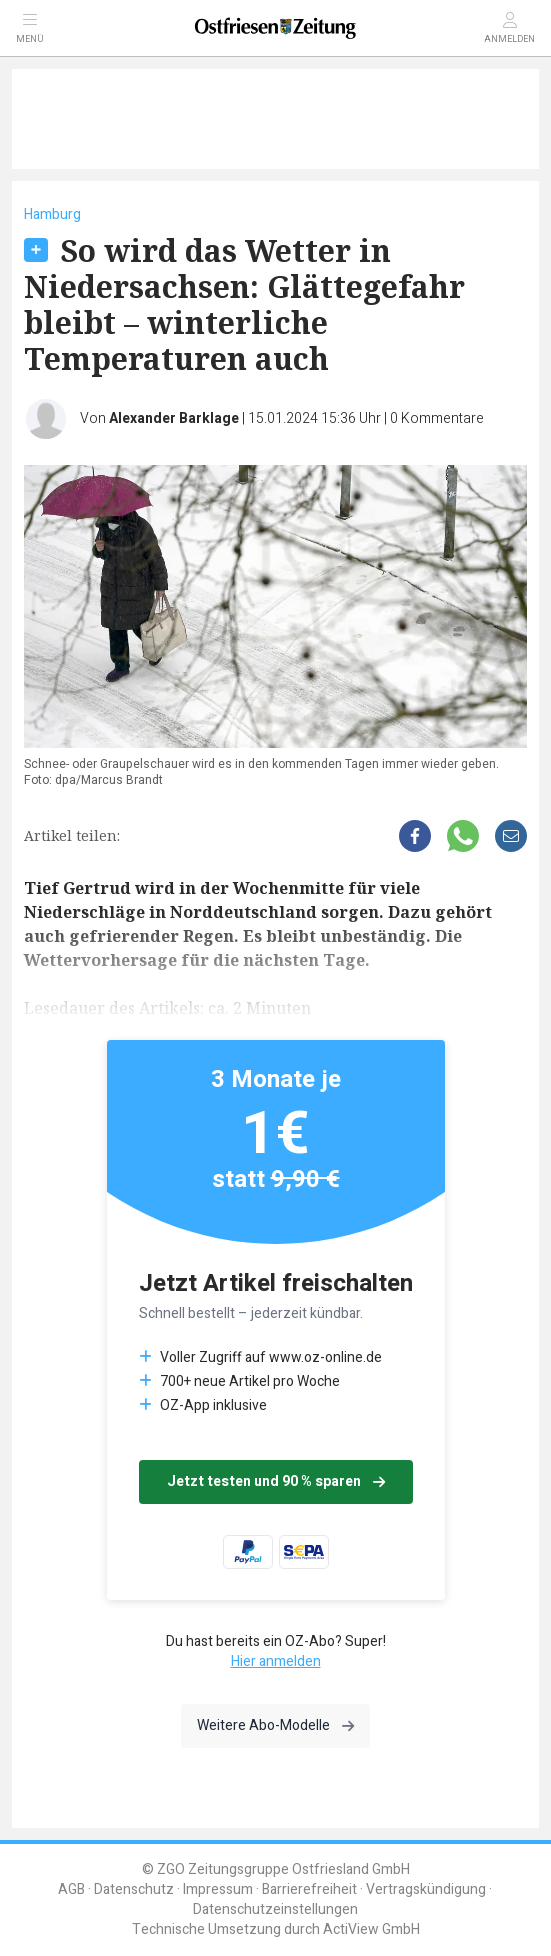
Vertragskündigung (426, 1889)
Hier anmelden (276, 1661)
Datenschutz (134, 1889)
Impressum (218, 1889)
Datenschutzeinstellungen (275, 1909)
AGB (71, 1889)
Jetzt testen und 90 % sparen (276, 1481)
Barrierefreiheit (309, 1889)
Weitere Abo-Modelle (275, 1725)
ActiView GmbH (371, 1929)
